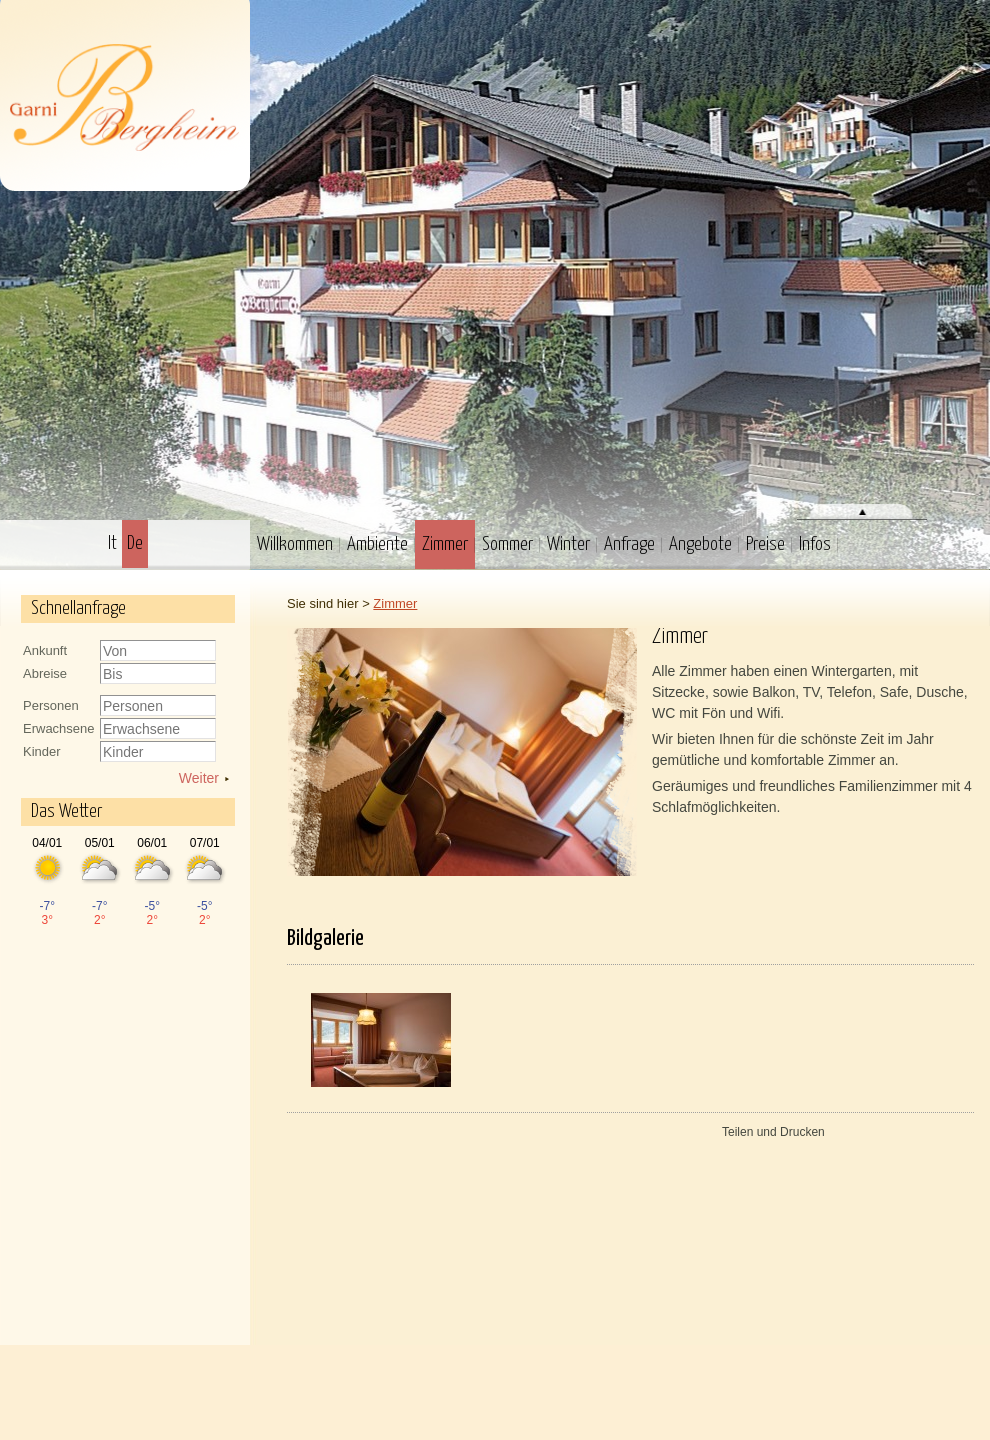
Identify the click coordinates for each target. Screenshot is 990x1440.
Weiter (199, 778)
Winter (568, 544)
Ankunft (45, 650)
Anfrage (629, 544)
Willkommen (295, 544)
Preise (765, 544)
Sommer (507, 544)
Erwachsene (59, 728)
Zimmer (445, 544)
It (112, 543)
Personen (51, 705)
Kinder (42, 751)
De (135, 543)
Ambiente (377, 544)
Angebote (700, 544)
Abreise (45, 673)
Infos (815, 544)
